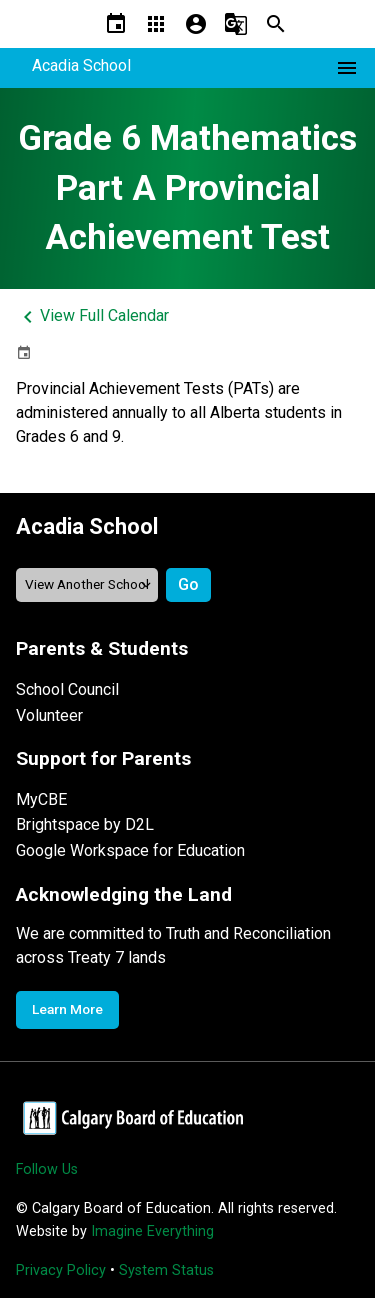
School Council (67, 689)
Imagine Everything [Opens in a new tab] (152, 1231)
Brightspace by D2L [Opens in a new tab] (85, 824)
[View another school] (87, 584)
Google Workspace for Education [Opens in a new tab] (130, 850)
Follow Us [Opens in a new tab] (47, 1169)
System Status (166, 1270)
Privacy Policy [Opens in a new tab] (61, 1270)
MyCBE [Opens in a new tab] (41, 799)
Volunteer (49, 715)
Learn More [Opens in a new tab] (67, 1009)
